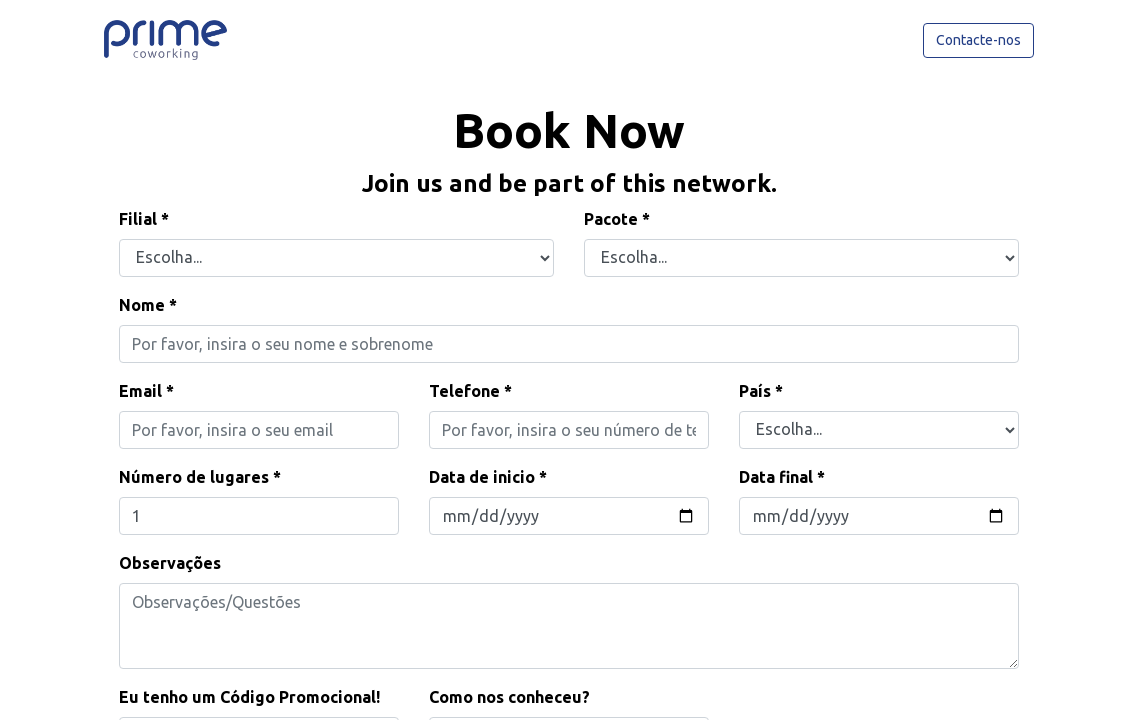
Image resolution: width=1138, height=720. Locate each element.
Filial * (144, 219)
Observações (170, 563)
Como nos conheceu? (509, 697)
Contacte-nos (978, 40)
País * (761, 391)
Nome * (148, 305)
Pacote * (617, 219)
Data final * (782, 477)
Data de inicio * (488, 477)
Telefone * (470, 391)
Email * (146, 391)
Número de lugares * (200, 477)
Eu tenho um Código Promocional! (249, 697)
